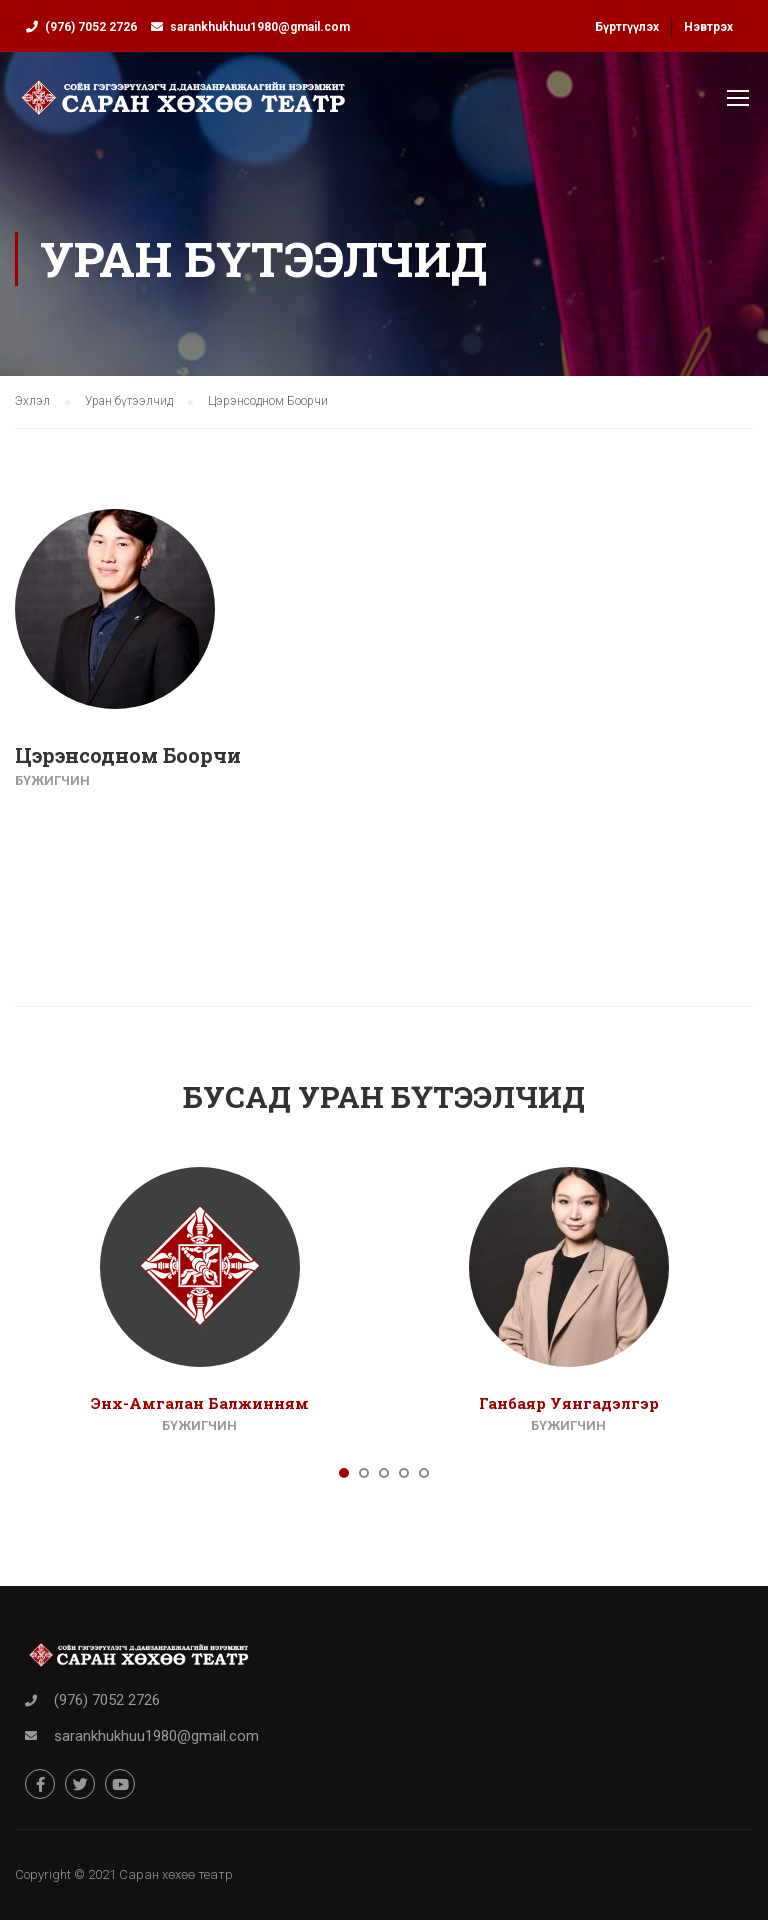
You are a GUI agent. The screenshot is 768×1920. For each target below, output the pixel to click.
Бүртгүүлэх (627, 27)
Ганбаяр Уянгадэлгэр (569, 1403)
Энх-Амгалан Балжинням (200, 1403)
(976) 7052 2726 (91, 27)
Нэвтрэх (708, 27)
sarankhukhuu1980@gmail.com (260, 27)
